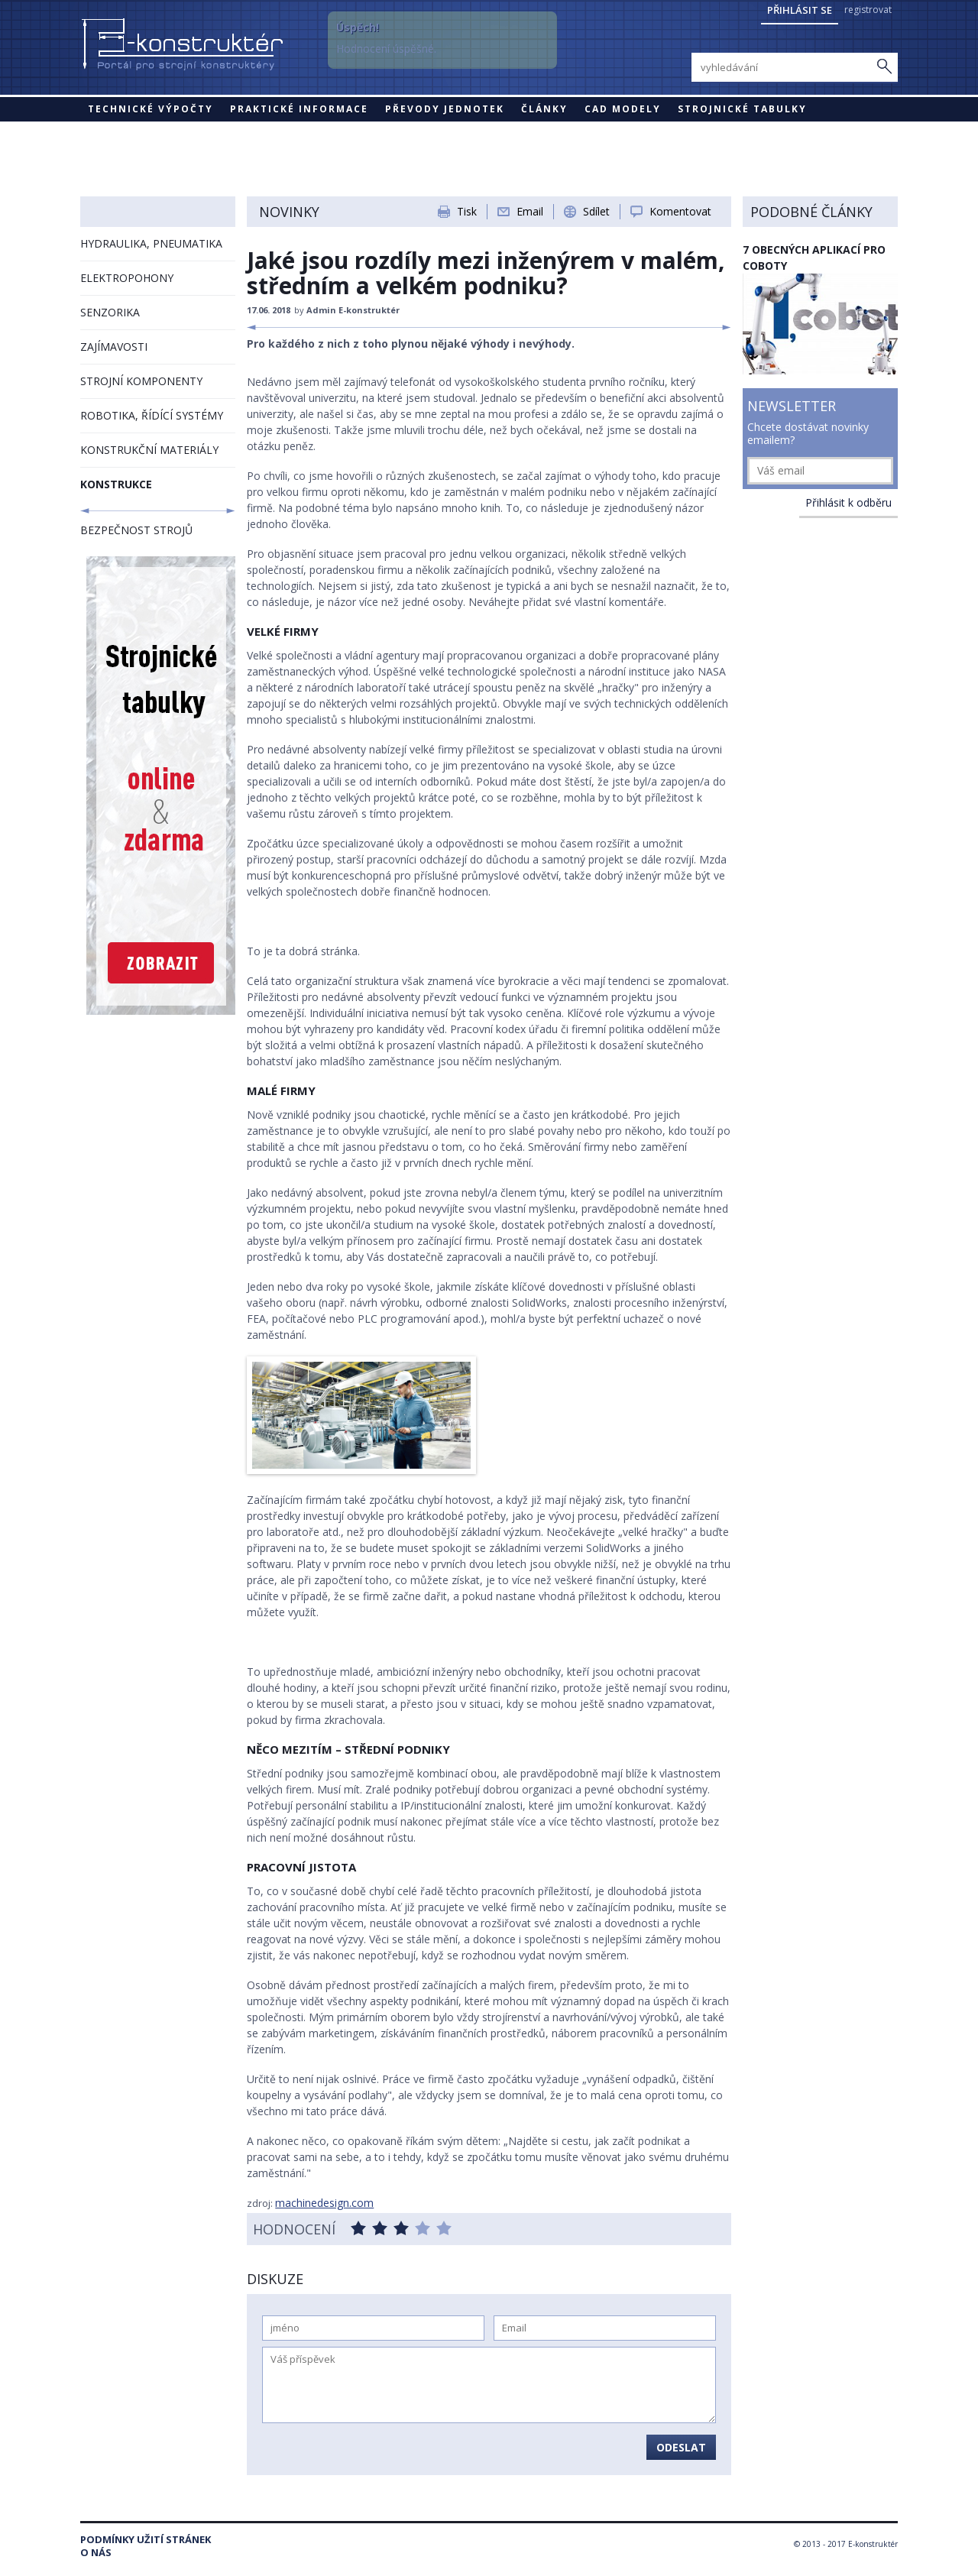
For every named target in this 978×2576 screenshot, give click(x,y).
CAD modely (623, 108)
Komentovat (680, 211)
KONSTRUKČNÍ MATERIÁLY (149, 449)
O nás (96, 2553)
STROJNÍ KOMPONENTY (141, 381)
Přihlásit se (799, 10)
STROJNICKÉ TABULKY (742, 108)
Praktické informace (299, 108)
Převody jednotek (444, 108)
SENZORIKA (110, 312)
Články (544, 108)
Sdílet (596, 211)
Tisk (467, 211)
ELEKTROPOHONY (126, 278)
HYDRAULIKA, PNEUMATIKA (151, 243)
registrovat (868, 9)
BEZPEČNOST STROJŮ (136, 530)
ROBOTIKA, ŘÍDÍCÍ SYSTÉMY (151, 415)
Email (530, 211)
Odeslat (681, 2447)
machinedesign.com (324, 2202)
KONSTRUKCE (116, 484)
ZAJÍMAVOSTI (113, 346)
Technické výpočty (150, 108)
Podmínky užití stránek (145, 2540)
